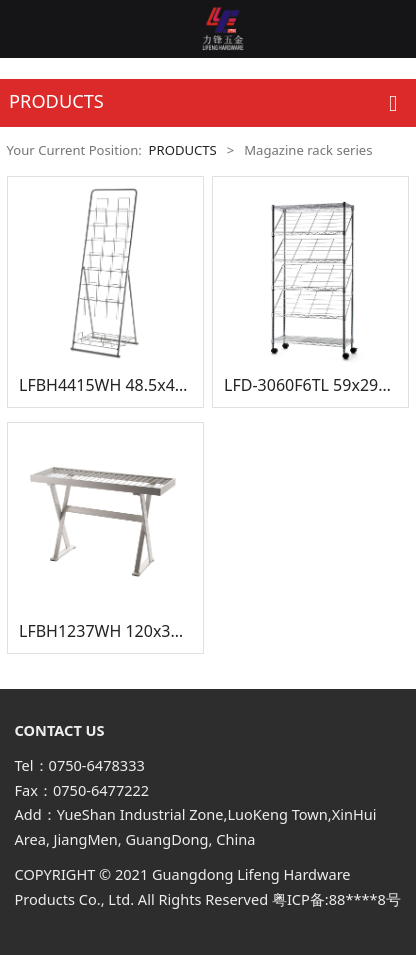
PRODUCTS (183, 150)
